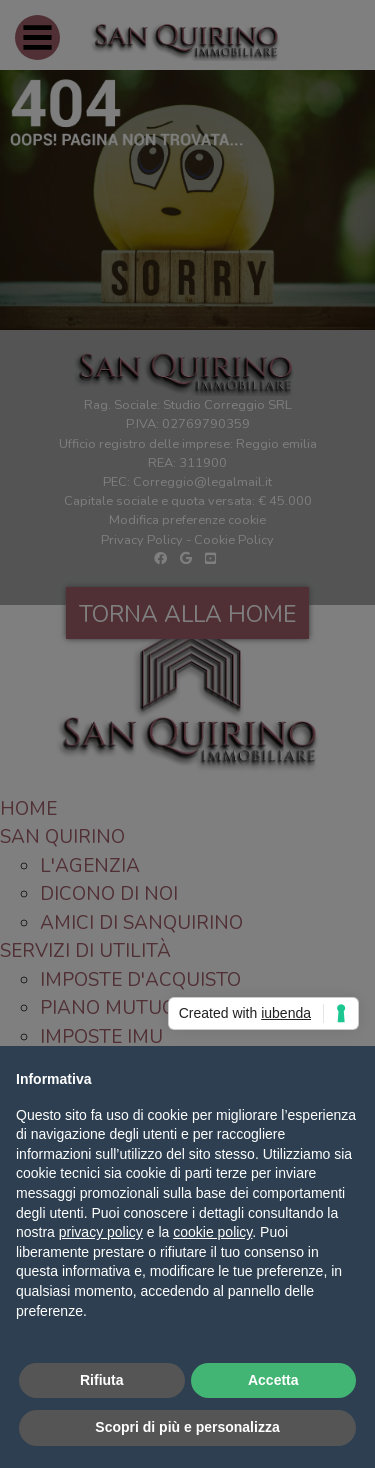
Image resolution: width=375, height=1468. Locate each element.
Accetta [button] (273, 1380)
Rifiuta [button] (102, 1380)
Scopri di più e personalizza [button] (187, 1427)
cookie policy (212, 1232)
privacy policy (101, 1232)
